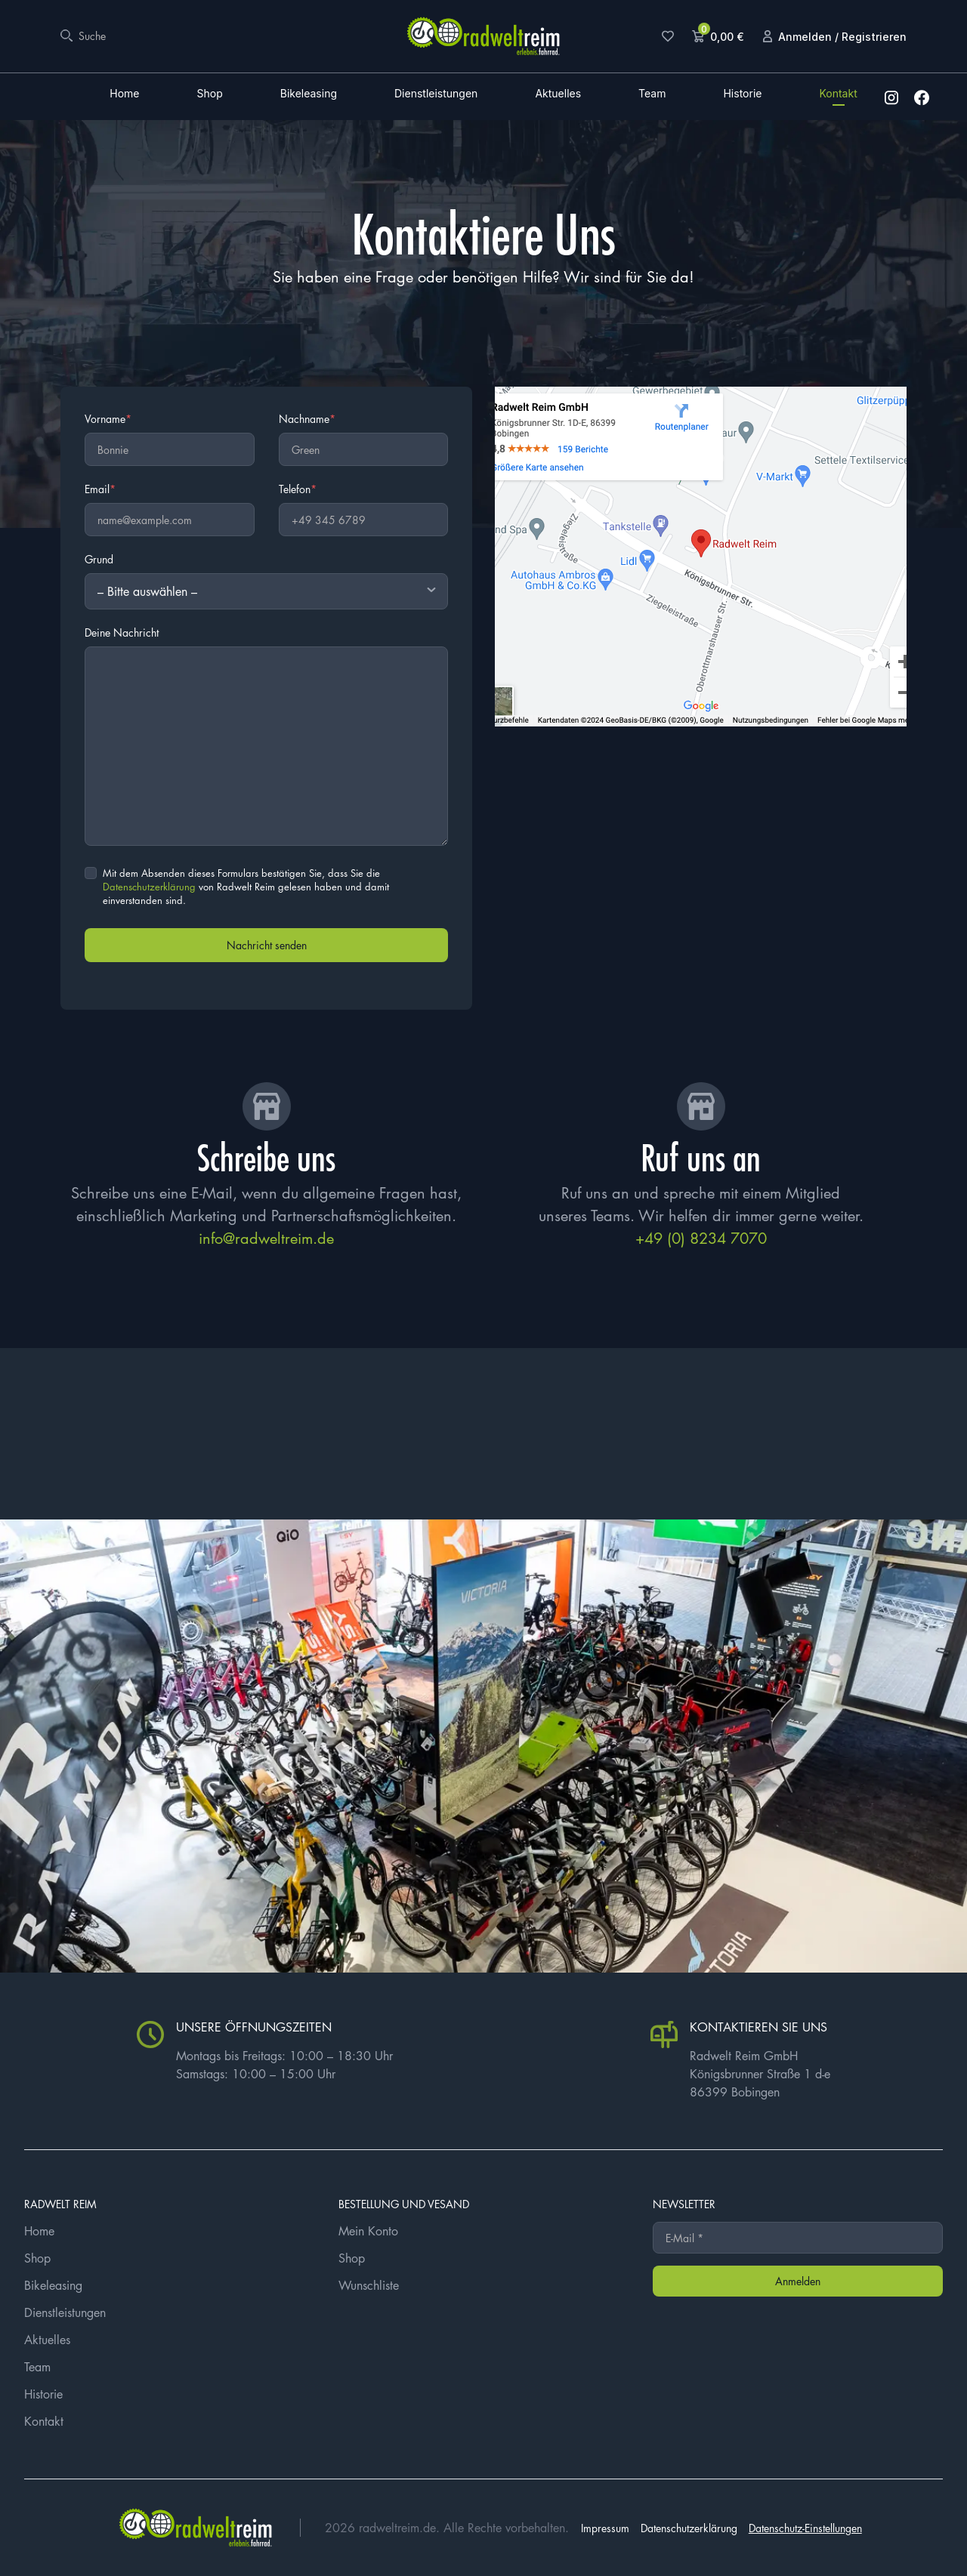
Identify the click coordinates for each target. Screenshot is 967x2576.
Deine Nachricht (122, 632)
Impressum (605, 2527)
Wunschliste (368, 2285)
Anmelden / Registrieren (842, 36)
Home (124, 94)
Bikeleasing (308, 94)
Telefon (298, 488)
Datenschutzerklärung (149, 886)
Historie (742, 94)
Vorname (108, 418)
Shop (209, 94)
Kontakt (838, 94)
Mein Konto (368, 2231)
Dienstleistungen (435, 94)
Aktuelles (558, 94)
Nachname (307, 418)
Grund (99, 558)
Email (100, 488)
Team (652, 94)
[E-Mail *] (798, 2238)
